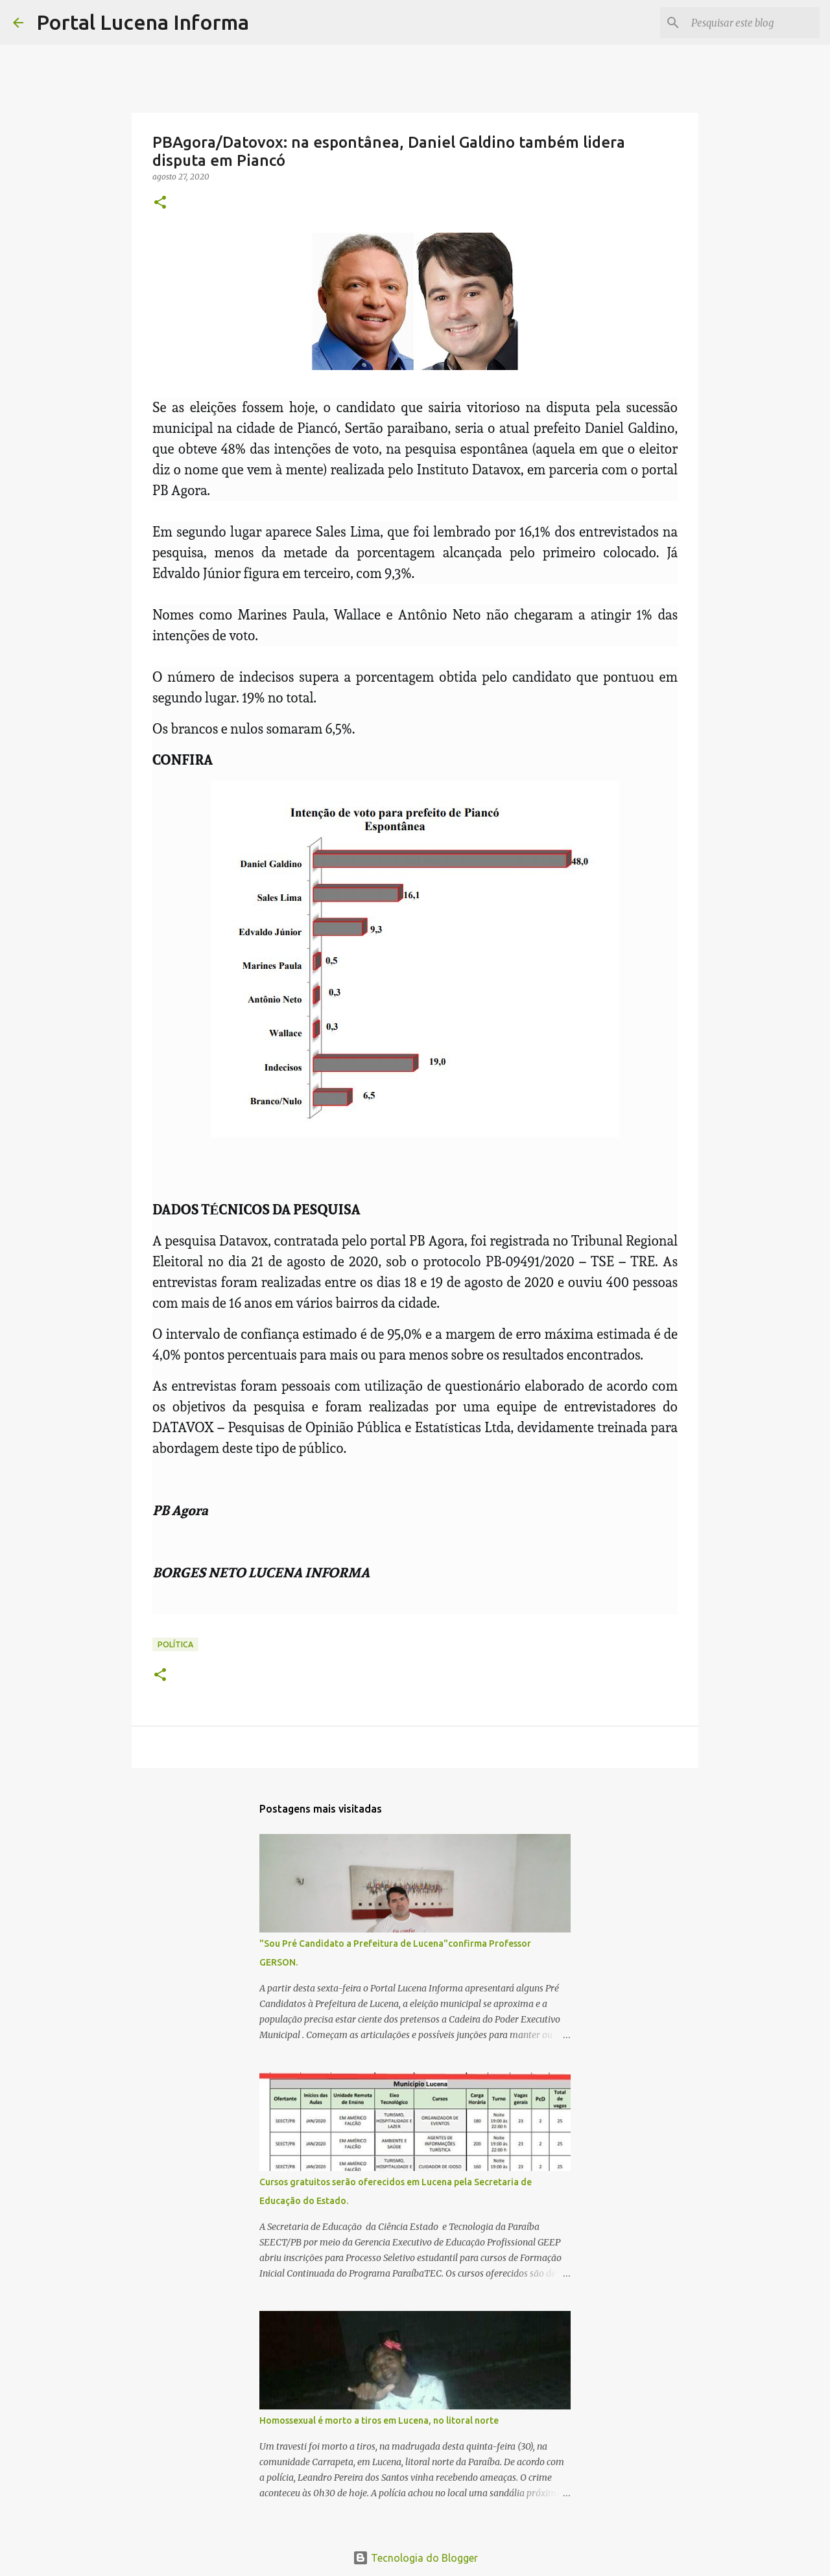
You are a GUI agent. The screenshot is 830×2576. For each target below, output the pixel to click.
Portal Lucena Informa (142, 22)
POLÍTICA (175, 1644)
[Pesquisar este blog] (751, 22)
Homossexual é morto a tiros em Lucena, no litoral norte (379, 2420)
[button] (160, 203)
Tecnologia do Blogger (415, 2558)
